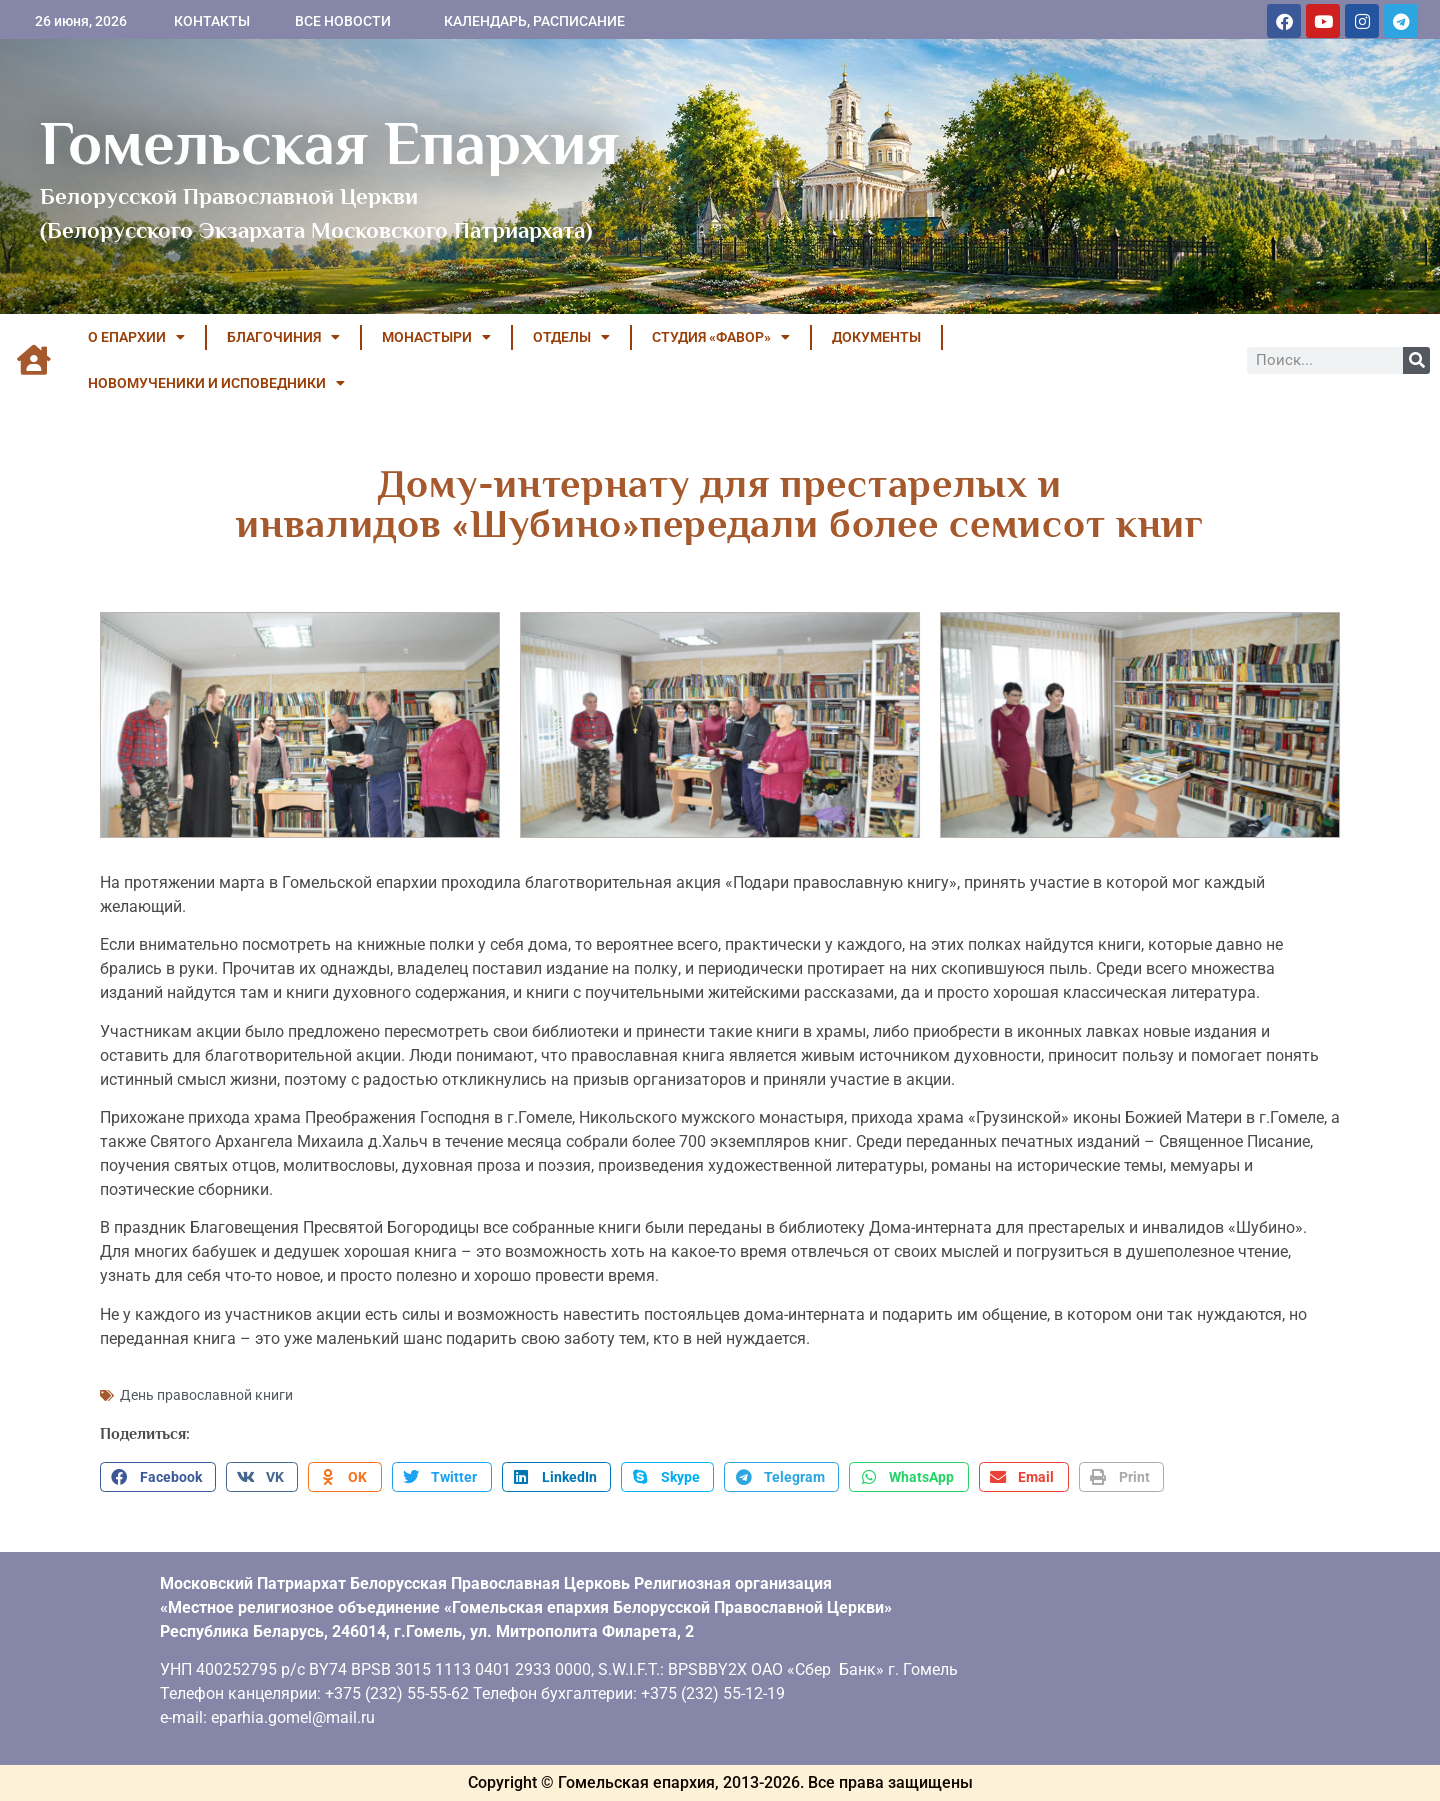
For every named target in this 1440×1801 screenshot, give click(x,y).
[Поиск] (1416, 360)
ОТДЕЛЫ (571, 337)
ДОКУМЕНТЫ (876, 337)
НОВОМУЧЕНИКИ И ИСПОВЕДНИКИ (216, 383)
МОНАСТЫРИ (436, 337)
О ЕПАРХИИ (136, 337)
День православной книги (206, 1395)
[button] (158, 1477)
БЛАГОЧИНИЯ (283, 337)
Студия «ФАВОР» (721, 337)
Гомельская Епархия (329, 143)
